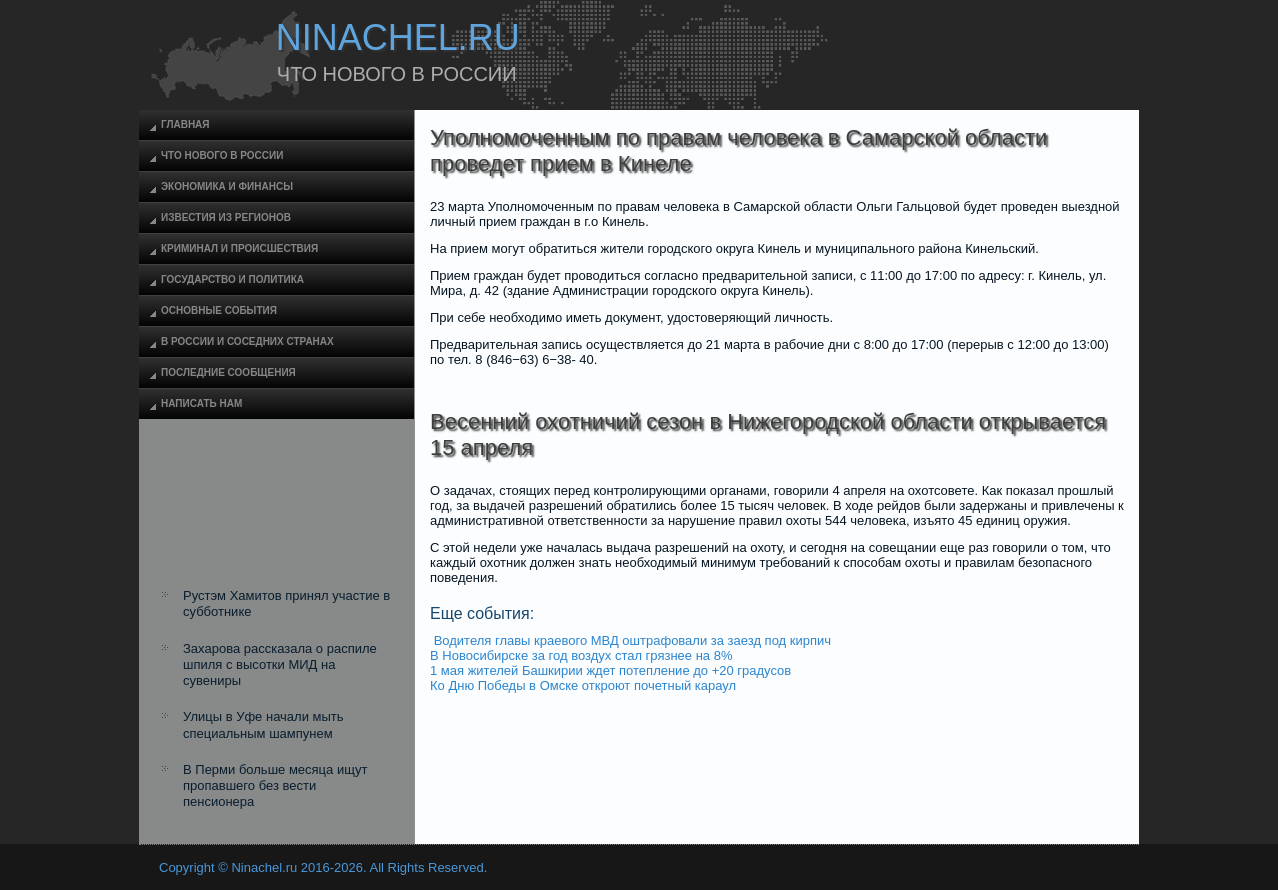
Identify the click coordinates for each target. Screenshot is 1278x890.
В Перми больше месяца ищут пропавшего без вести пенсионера (275, 786)
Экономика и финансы (227, 186)
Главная (185, 124)
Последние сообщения (228, 372)
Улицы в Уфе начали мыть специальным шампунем (263, 724)
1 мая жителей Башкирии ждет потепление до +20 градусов (610, 670)
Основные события (219, 310)
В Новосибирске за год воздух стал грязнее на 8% (581, 655)
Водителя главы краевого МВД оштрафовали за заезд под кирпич (632, 640)
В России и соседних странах (247, 341)
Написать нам (201, 403)
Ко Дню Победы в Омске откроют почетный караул (583, 685)
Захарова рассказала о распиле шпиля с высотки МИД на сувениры (280, 665)
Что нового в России (222, 155)
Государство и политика (232, 279)
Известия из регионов (226, 217)
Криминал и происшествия (239, 248)
